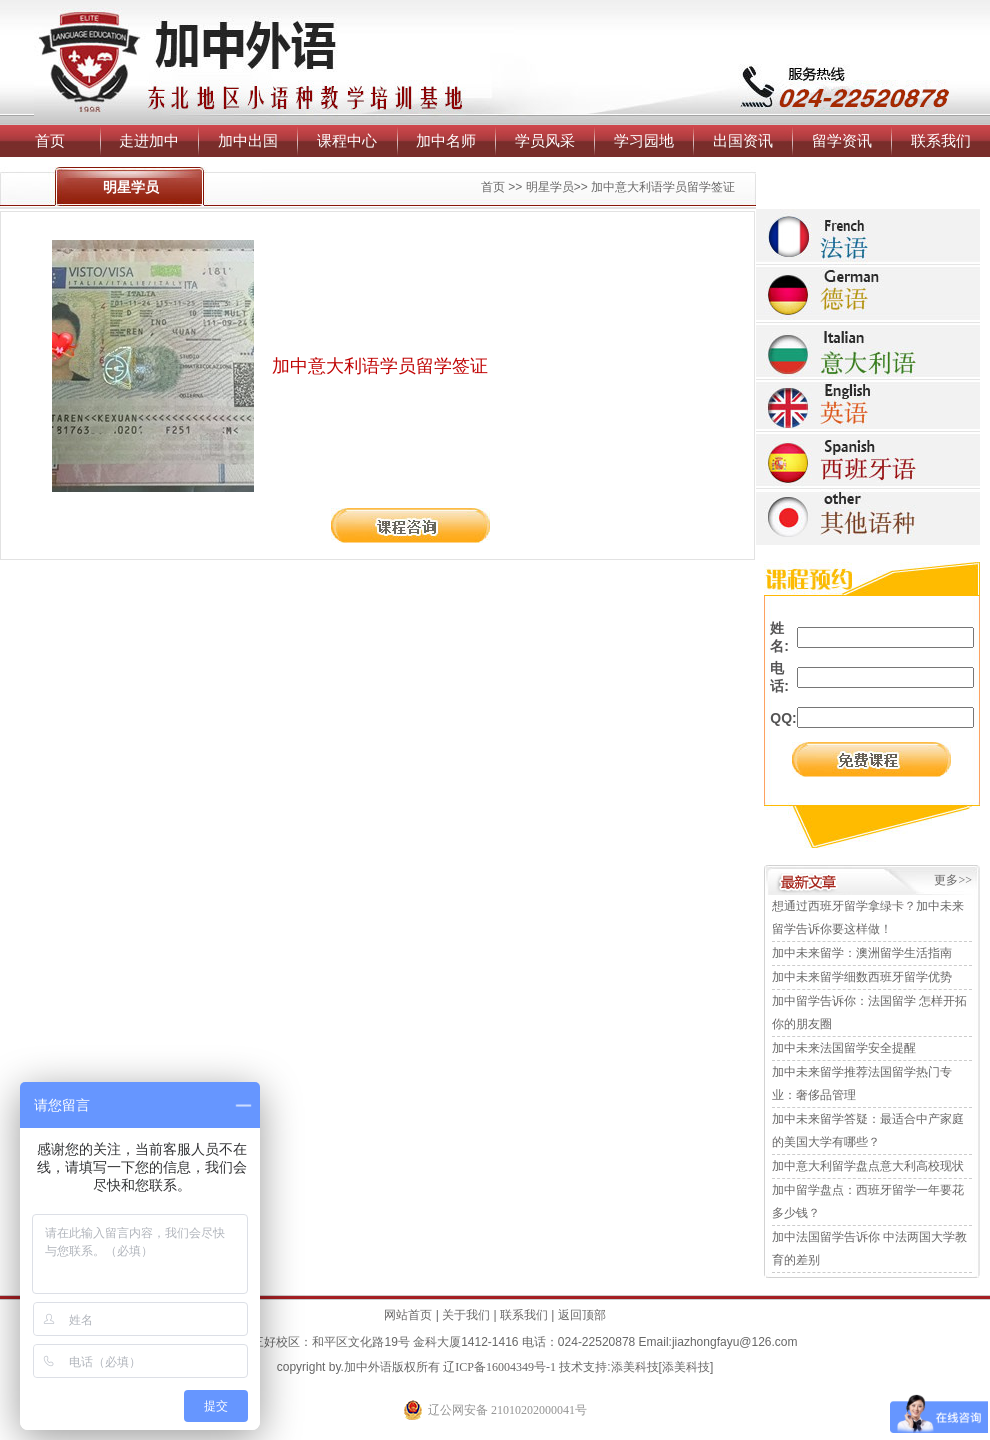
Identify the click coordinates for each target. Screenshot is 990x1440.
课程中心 (347, 140)
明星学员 (550, 187)
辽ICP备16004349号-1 (499, 1367)
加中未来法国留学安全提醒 (844, 1048)
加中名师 (446, 140)
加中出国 (248, 140)
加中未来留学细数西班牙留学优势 (862, 977)
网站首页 (408, 1315)
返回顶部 (582, 1315)
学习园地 (644, 140)
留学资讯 (842, 140)
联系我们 (941, 140)
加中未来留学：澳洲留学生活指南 (862, 953)
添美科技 (635, 1367)
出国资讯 (743, 140)
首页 (50, 140)
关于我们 (466, 1315)
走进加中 (149, 140)
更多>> (953, 880)
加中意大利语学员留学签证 (663, 187)
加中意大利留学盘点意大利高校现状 (868, 1166)
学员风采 (545, 140)
